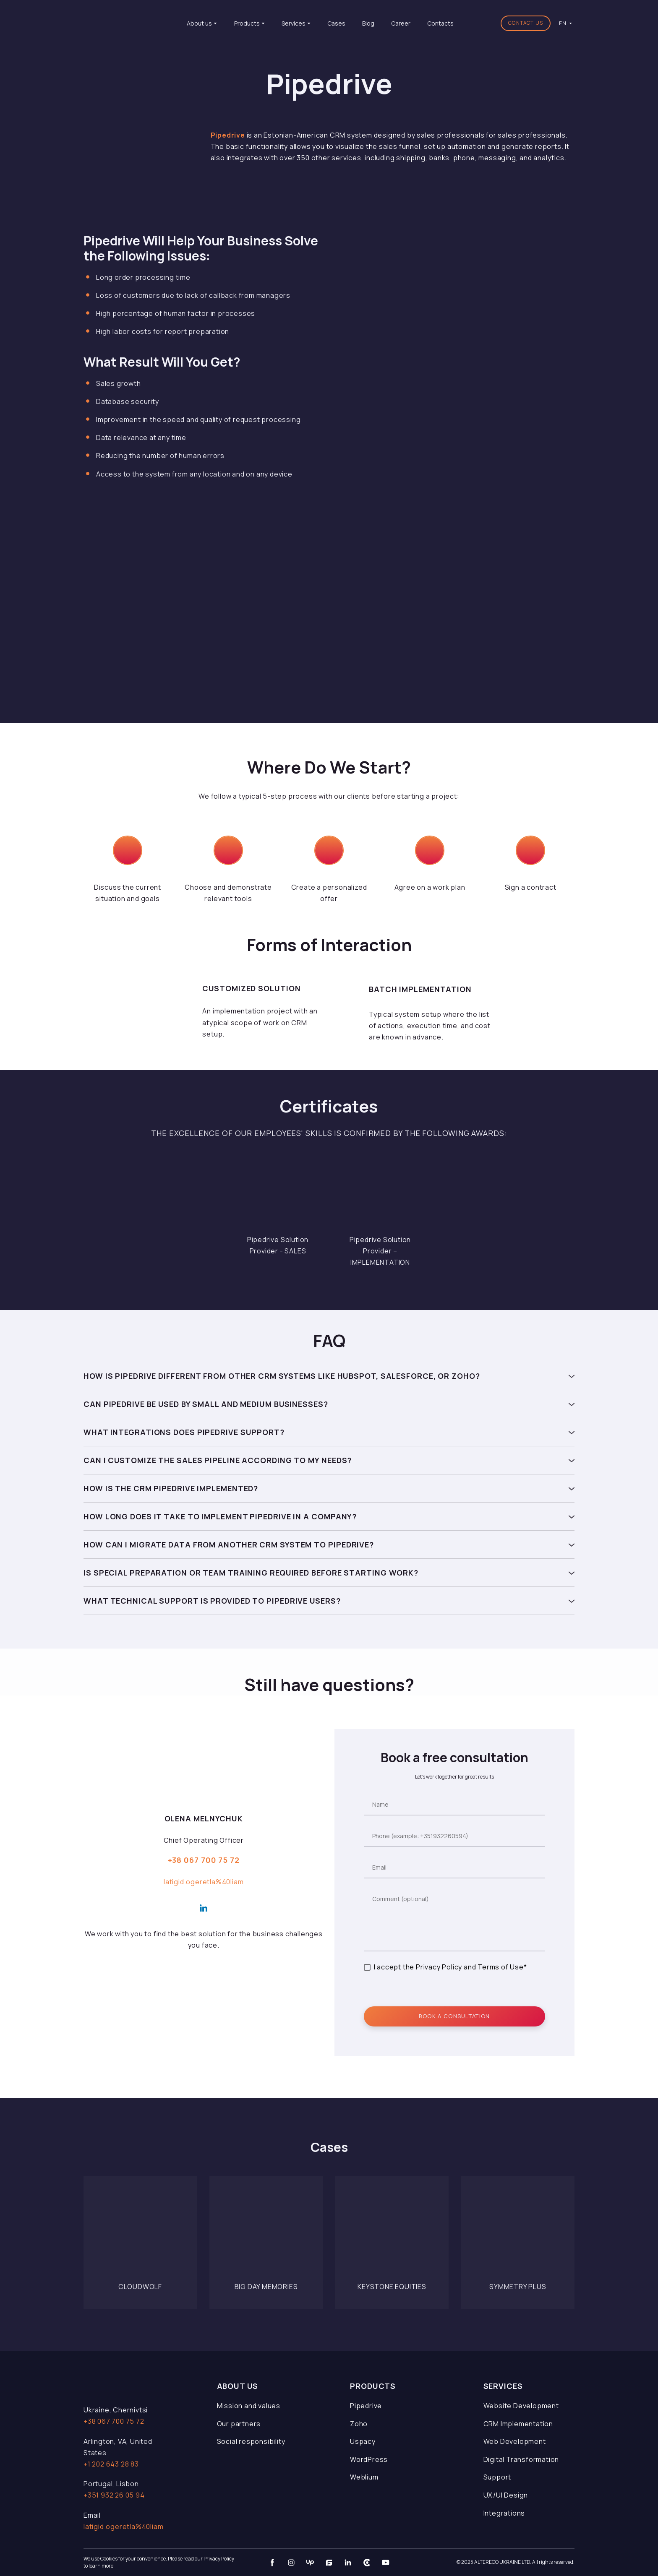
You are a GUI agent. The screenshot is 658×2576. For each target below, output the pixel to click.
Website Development (521, 2405)
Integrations (504, 2513)
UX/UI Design (505, 2495)
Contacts (440, 23)
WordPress (369, 2459)
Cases (336, 23)
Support (497, 2477)
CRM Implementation (518, 2423)
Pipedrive (366, 2405)
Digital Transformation (521, 2459)
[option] (563, 23)
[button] (526, 23)
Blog (368, 23)
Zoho (359, 2423)
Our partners (239, 2423)
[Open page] (140, 2233)
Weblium (364, 2477)
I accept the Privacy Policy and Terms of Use (449, 1967)
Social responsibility (251, 2441)
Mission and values (248, 2405)
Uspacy (363, 2441)
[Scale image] (278, 1192)
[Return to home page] (124, 23)
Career (400, 23)
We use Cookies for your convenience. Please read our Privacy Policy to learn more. (159, 2562)
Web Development (514, 2441)
